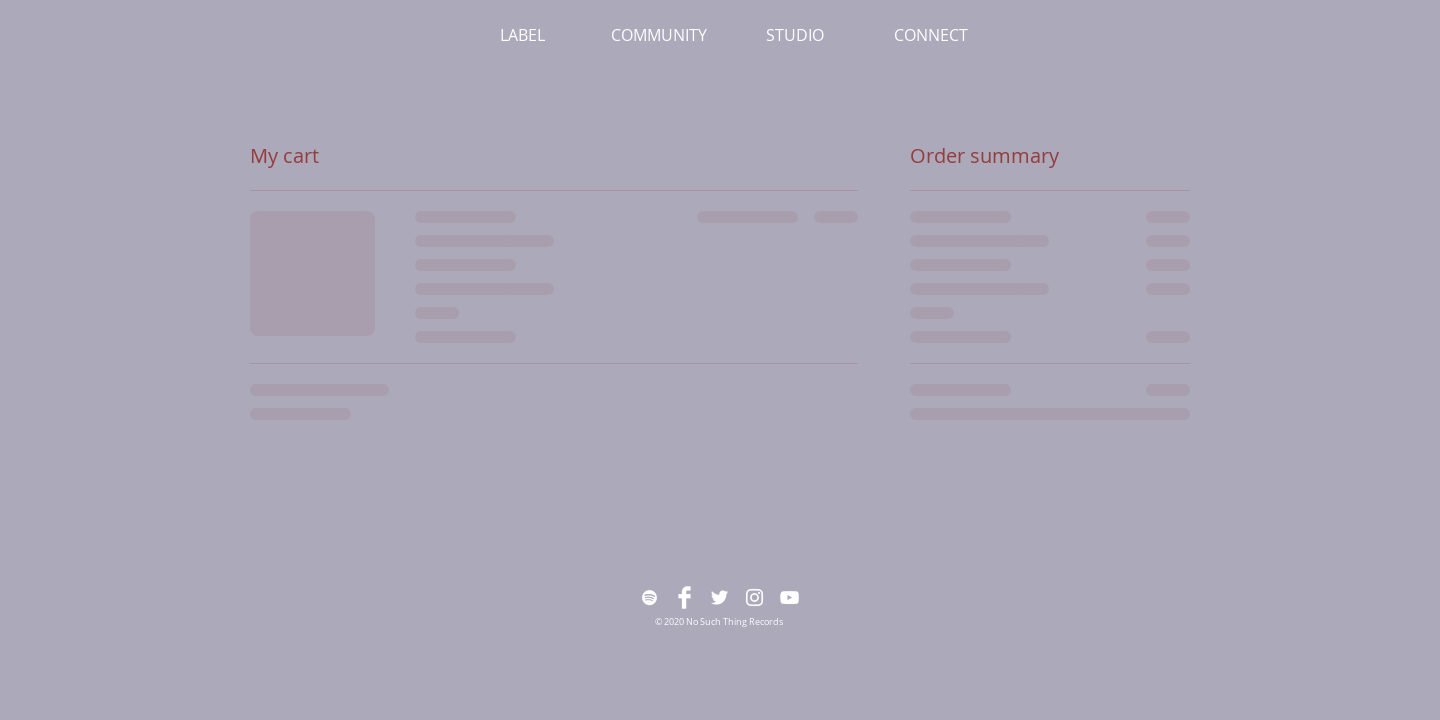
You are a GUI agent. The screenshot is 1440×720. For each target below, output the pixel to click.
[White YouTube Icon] (789, 597)
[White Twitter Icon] (719, 597)
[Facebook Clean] (684, 597)
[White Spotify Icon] (649, 597)
